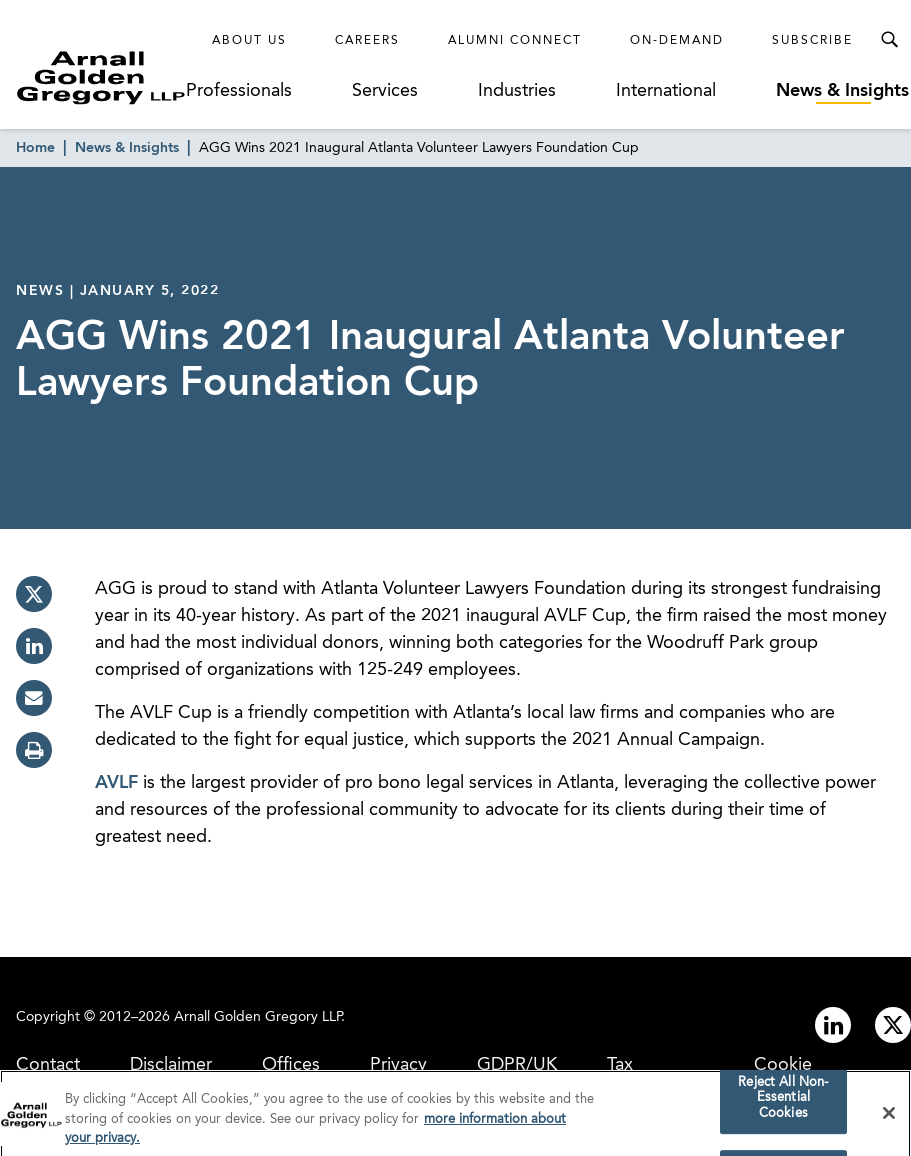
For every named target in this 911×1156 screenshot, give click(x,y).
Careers (367, 41)
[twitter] (34, 594)
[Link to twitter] (893, 1025)
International (666, 91)
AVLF (116, 783)
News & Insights (842, 91)
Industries (517, 91)
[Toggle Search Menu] (889, 40)
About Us (249, 41)
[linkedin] (34, 646)
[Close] (889, 1118)
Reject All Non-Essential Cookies (783, 1103)
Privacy (398, 1065)
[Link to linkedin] (833, 1025)
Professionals (239, 91)
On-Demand (677, 41)
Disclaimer (171, 1065)
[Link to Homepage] (101, 77)
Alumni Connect (515, 41)
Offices (291, 1065)
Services (385, 91)
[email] (34, 698)
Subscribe (812, 41)
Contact (48, 1065)
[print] (34, 750)
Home (35, 148)
